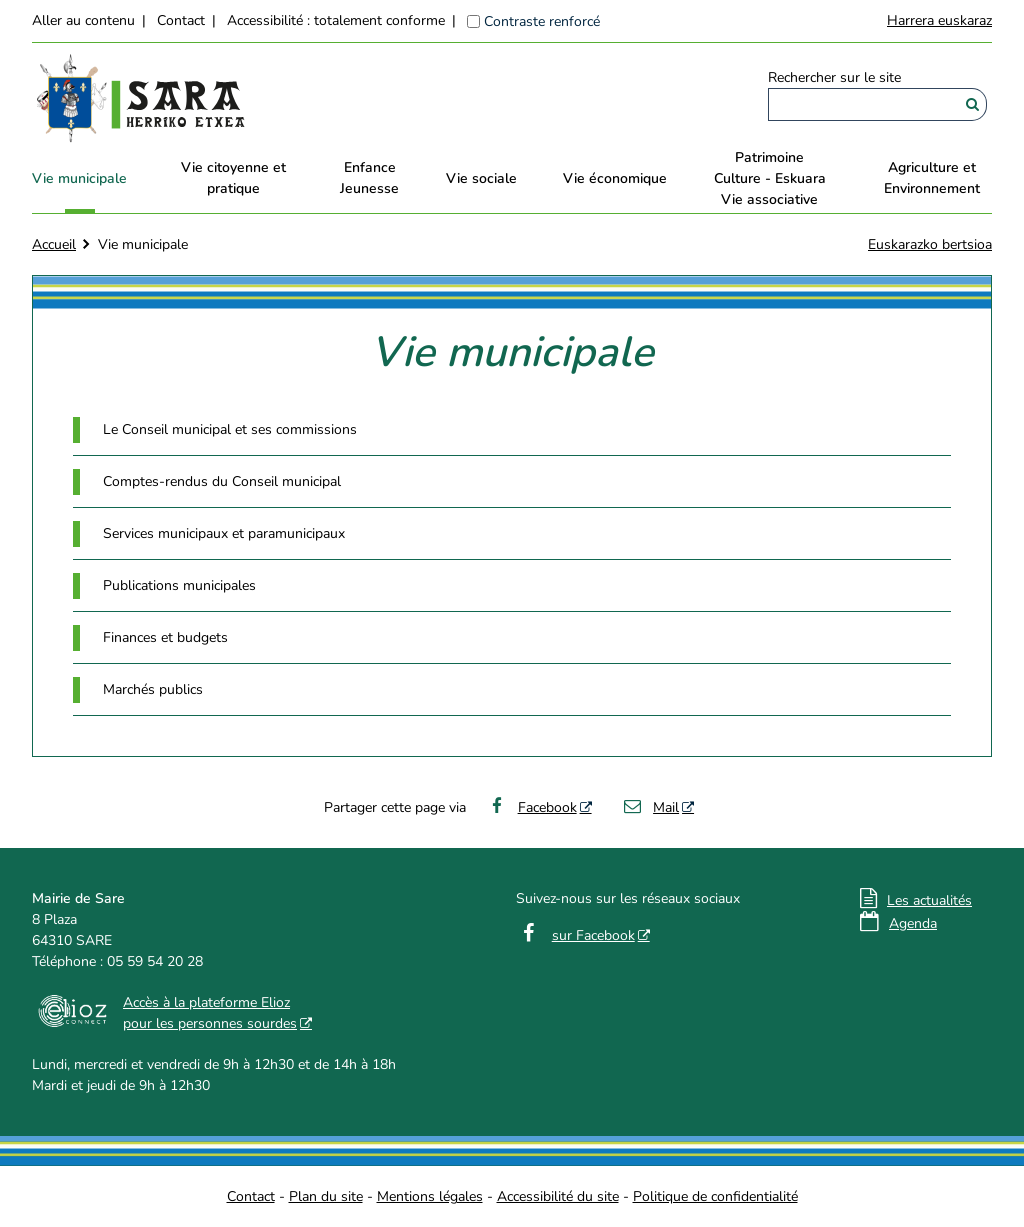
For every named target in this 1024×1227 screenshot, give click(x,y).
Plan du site (326, 1196)
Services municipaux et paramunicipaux (224, 533)
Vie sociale (481, 178)
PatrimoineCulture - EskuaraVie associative (770, 178)
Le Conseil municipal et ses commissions (230, 429)
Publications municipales (179, 585)
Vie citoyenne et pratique (233, 178)
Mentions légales (430, 1196)
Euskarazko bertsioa (930, 244)
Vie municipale (79, 178)
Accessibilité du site (558, 1196)
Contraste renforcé (542, 21)
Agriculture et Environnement (932, 178)
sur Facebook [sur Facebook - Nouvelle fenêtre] (593, 935)
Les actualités (929, 900)
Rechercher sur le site (834, 77)
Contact (181, 20)
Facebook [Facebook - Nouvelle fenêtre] (531, 807)
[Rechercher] (972, 104)
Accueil (54, 244)
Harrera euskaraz (939, 20)
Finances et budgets (165, 637)
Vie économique (615, 178)
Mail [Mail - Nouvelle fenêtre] (651, 807)
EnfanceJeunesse (369, 178)
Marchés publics (153, 689)
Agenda (913, 923)
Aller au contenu (83, 20)
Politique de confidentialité (715, 1196)
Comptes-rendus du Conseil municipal (222, 481)
